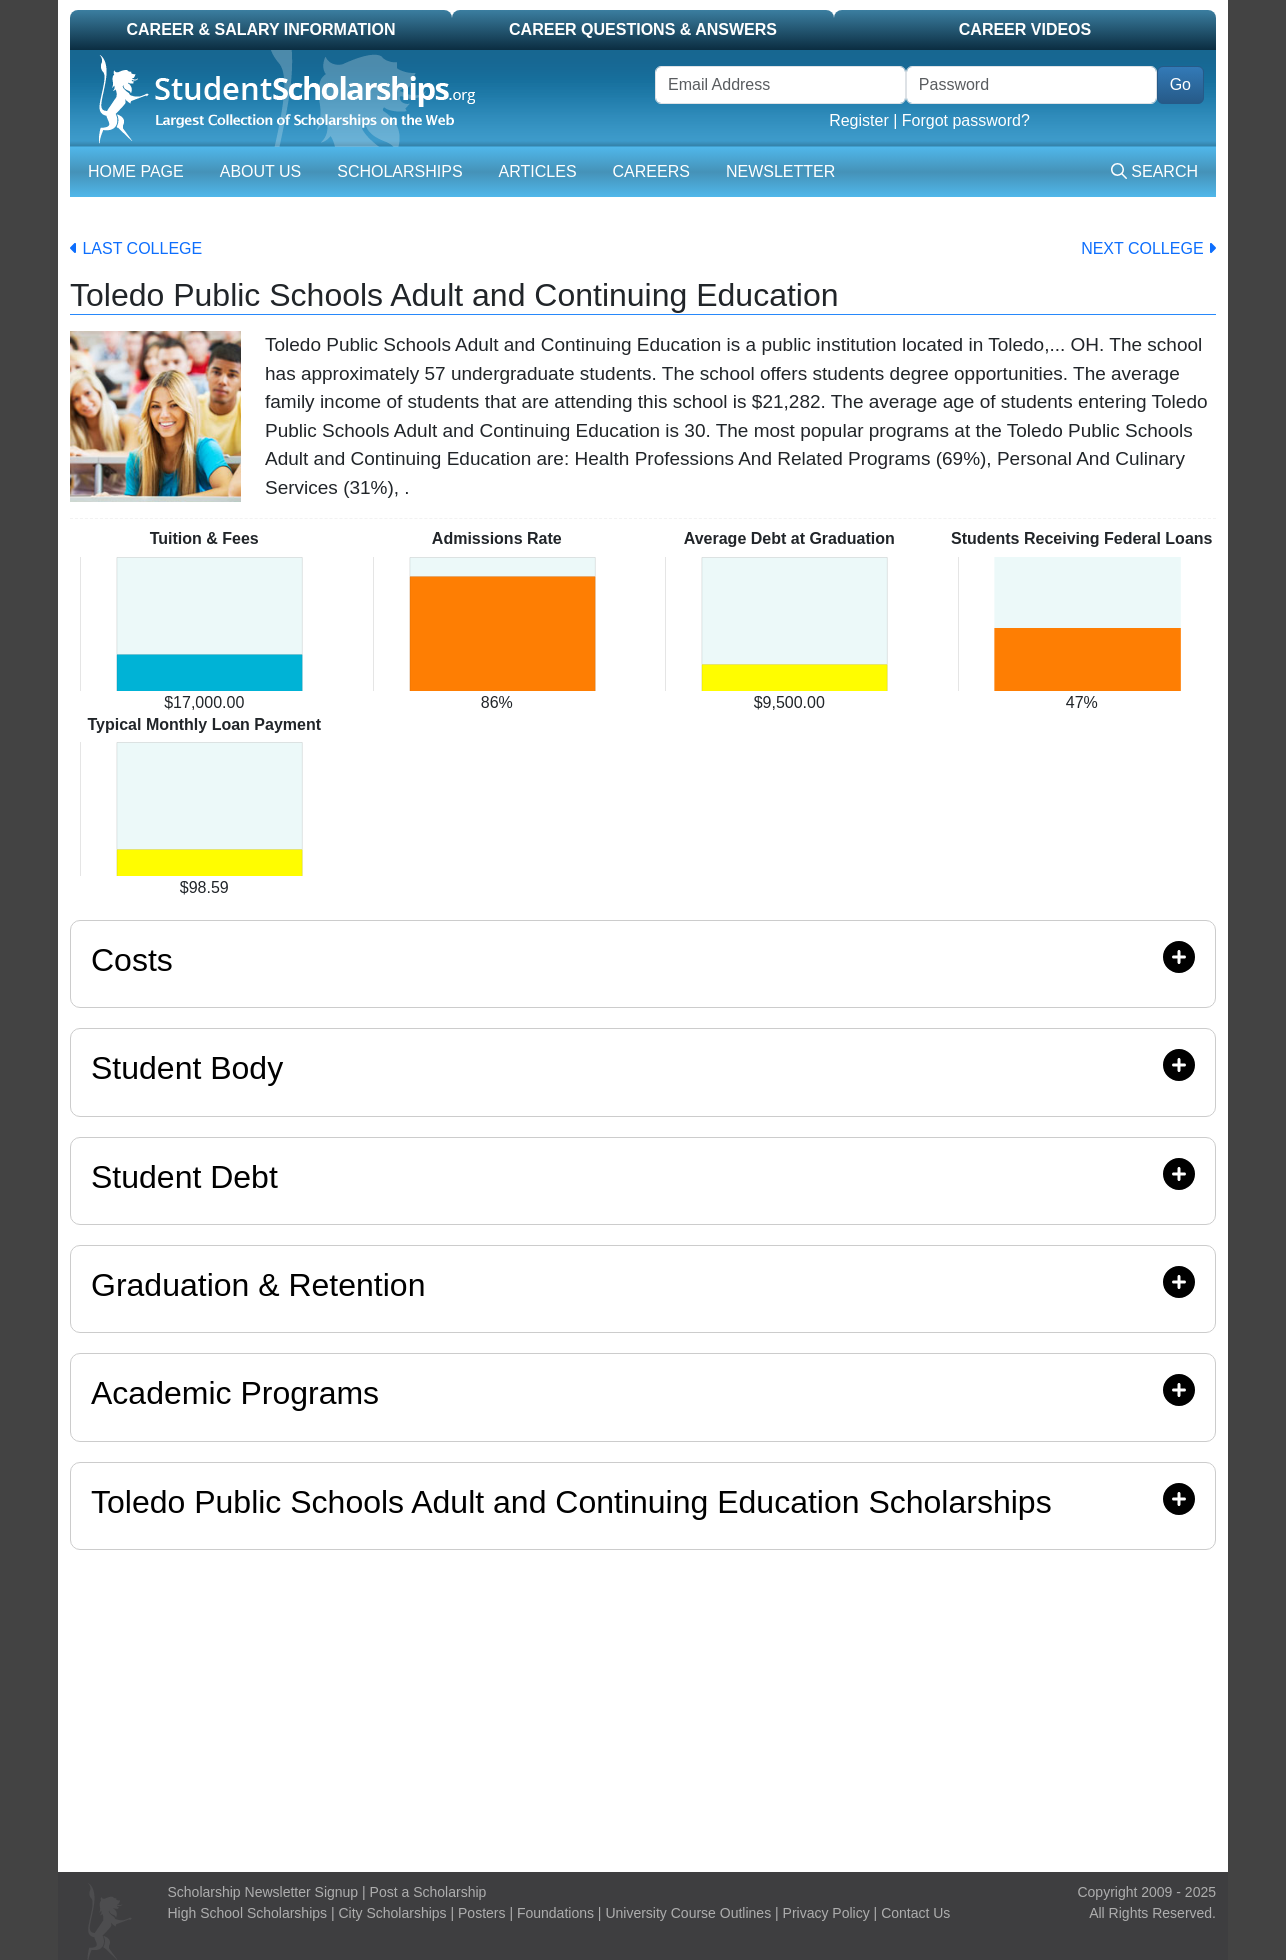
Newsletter (780, 171)
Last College (136, 248)
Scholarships (399, 171)
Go (1180, 84)
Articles (538, 171)
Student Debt (643, 1176)
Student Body (643, 1067)
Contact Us (915, 1913)
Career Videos (1025, 29)
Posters (481, 1913)
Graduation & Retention (643, 1284)
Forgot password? (966, 120)
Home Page (136, 171)
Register (859, 120)
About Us (261, 171)
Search (1154, 171)
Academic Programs (643, 1392)
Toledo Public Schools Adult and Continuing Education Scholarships (571, 1502)
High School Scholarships (248, 1913)
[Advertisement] (643, 1706)
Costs (643, 959)
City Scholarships (392, 1913)
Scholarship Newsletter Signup (263, 1892)
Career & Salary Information (260, 29)
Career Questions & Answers (643, 29)
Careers (651, 171)
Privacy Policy (826, 1913)
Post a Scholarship (428, 1892)
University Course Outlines (688, 1913)
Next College (1148, 248)
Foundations (555, 1913)
